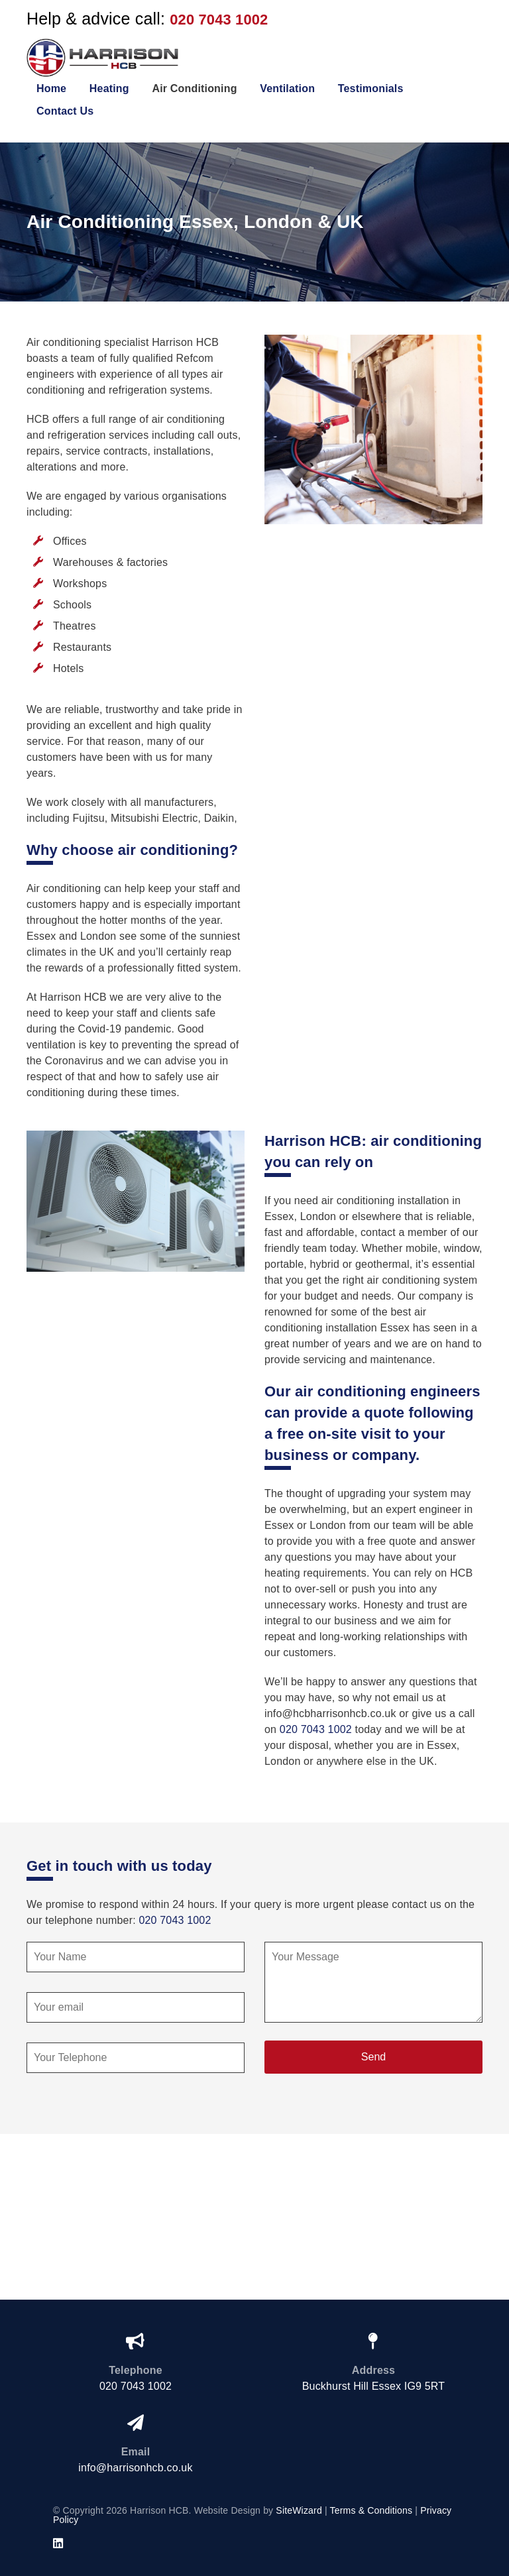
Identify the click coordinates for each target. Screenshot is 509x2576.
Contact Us (64, 111)
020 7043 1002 (219, 19)
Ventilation (287, 88)
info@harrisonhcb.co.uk (135, 2467)
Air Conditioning (194, 88)
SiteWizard (298, 2510)
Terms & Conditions (371, 2510)
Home (51, 88)
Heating (109, 88)
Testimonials (371, 88)
